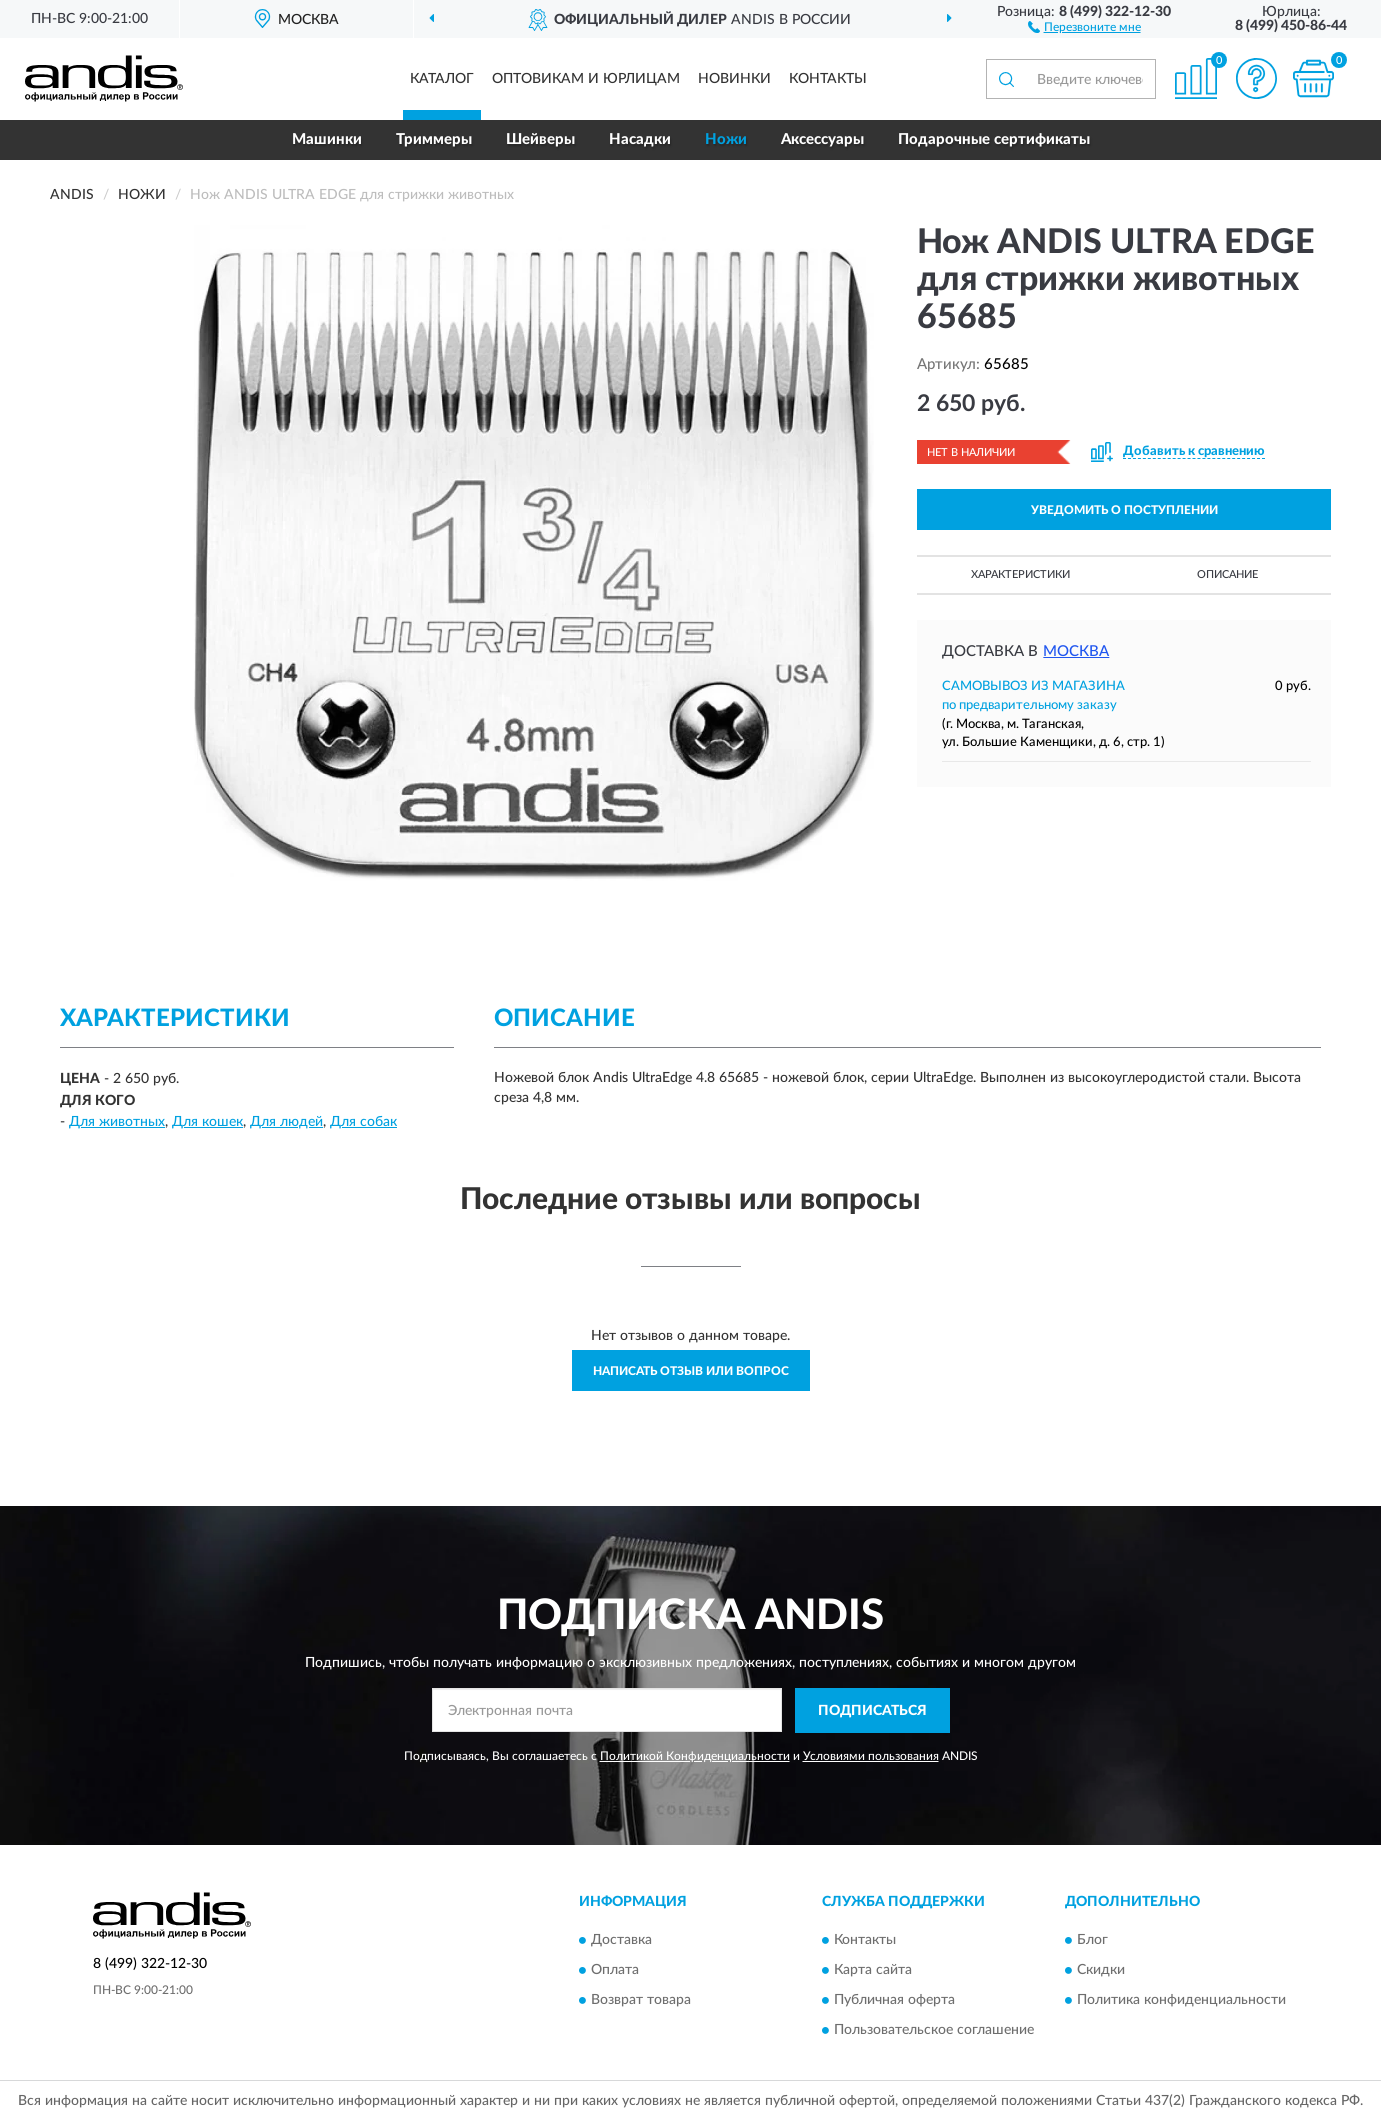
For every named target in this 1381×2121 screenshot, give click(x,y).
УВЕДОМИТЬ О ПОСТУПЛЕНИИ (1124, 510)
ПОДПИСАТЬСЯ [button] (872, 1711)
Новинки (734, 79)
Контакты (828, 79)
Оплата (615, 1970)
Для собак (363, 1122)
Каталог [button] (442, 79)
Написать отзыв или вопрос (691, 1371)
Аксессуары (822, 139)
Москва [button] (1076, 651)
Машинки (327, 139)
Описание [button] (1227, 574)
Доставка (621, 1940)
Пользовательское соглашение (934, 2030)
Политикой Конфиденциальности (695, 1756)
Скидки (1101, 1970)
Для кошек (207, 1122)
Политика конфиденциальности (1181, 2000)
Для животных (117, 1122)
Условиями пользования (871, 1756)
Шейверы (540, 139)
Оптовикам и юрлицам (586, 79)
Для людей (286, 1122)
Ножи (726, 139)
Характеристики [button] (1020, 574)
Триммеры (434, 139)
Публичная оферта (894, 2000)
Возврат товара (641, 2000)
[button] (1084, 26)
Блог (1092, 1940)
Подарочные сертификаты (994, 139)
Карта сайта (873, 1970)
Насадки (640, 139)
